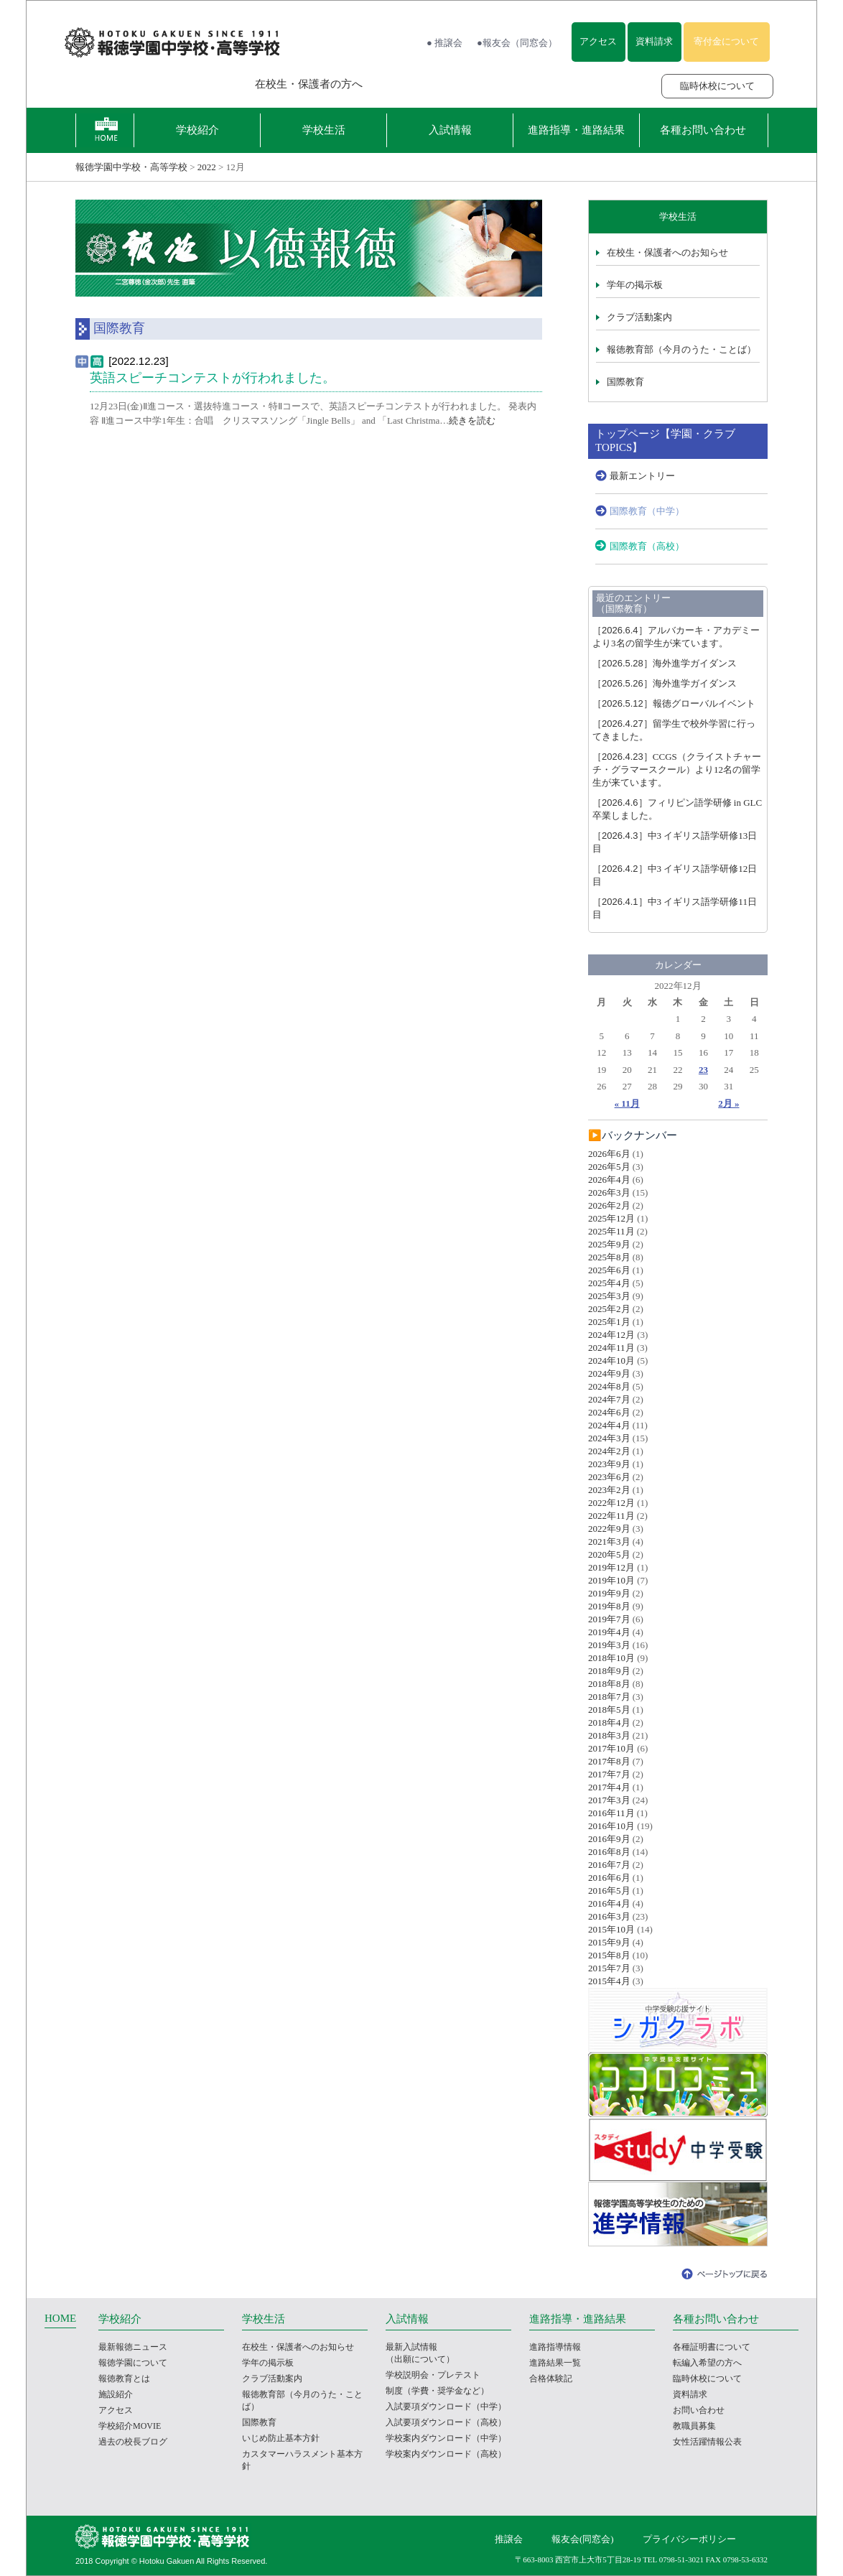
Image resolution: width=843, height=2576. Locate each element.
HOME (60, 2318)
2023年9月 (609, 1464)
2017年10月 (611, 1748)
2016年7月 (609, 1864)
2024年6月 (609, 1412)
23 (703, 1069)
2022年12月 (611, 1502)
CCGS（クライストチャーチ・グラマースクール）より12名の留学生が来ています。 (676, 769)
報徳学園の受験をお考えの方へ (145, 84)
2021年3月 (609, 1541)
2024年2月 (609, 1451)
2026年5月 (609, 1166)
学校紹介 (197, 130)
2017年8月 (609, 1761)
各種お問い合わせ (703, 130)
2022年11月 (611, 1515)
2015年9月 (609, 1942)
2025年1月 (609, 1321)
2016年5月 (609, 1890)
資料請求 (654, 41)
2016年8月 (609, 1851)
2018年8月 (609, 1683)
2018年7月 (609, 1696)
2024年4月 (609, 1425)
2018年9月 (609, 1670)
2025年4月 (609, 1283)
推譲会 (509, 2539)
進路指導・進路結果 (576, 130)
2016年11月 (611, 1813)
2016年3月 (609, 1916)
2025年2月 (609, 1308)
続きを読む (472, 420)
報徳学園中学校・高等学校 (131, 167)
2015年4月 (609, 1981)
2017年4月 (609, 1787)
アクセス (598, 41)
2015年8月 (609, 1955)
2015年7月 (609, 1968)
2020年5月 (609, 1554)
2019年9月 (609, 1593)
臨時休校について (717, 85)
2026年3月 (609, 1192)
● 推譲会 (444, 42)
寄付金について (726, 41)
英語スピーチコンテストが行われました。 (212, 378)
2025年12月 (611, 1218)
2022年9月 (609, 1528)
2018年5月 (609, 1709)
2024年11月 (611, 1347)
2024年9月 (609, 1373)
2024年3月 (609, 1438)
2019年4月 (609, 1632)
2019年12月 (611, 1567)
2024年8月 (609, 1386)
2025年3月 (609, 1296)
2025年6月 (609, 1270)
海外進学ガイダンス (664, 663)
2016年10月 (611, 1826)
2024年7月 (609, 1399)
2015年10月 (611, 1929)
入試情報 (450, 130)
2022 (206, 167)
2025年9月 (609, 1244)
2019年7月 (609, 1619)
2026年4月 (609, 1179)
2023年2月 (609, 1489)
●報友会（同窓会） (517, 42)
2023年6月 (609, 1476)
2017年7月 (609, 1774)
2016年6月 (609, 1877)
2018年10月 (611, 1657)
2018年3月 (609, 1735)
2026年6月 (609, 1153)
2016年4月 (609, 1903)
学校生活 (323, 130)
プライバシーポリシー (689, 2539)
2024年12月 (611, 1334)
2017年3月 (609, 1800)
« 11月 (627, 1103)
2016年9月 (609, 1838)
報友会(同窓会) (582, 2539)
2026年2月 (609, 1205)
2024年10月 (611, 1360)
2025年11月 (611, 1231)
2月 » (728, 1103)
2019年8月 (609, 1606)
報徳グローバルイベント (673, 703)
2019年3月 (609, 1645)
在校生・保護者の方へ (309, 84)
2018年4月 (609, 1722)
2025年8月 (609, 1257)
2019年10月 (611, 1580)
